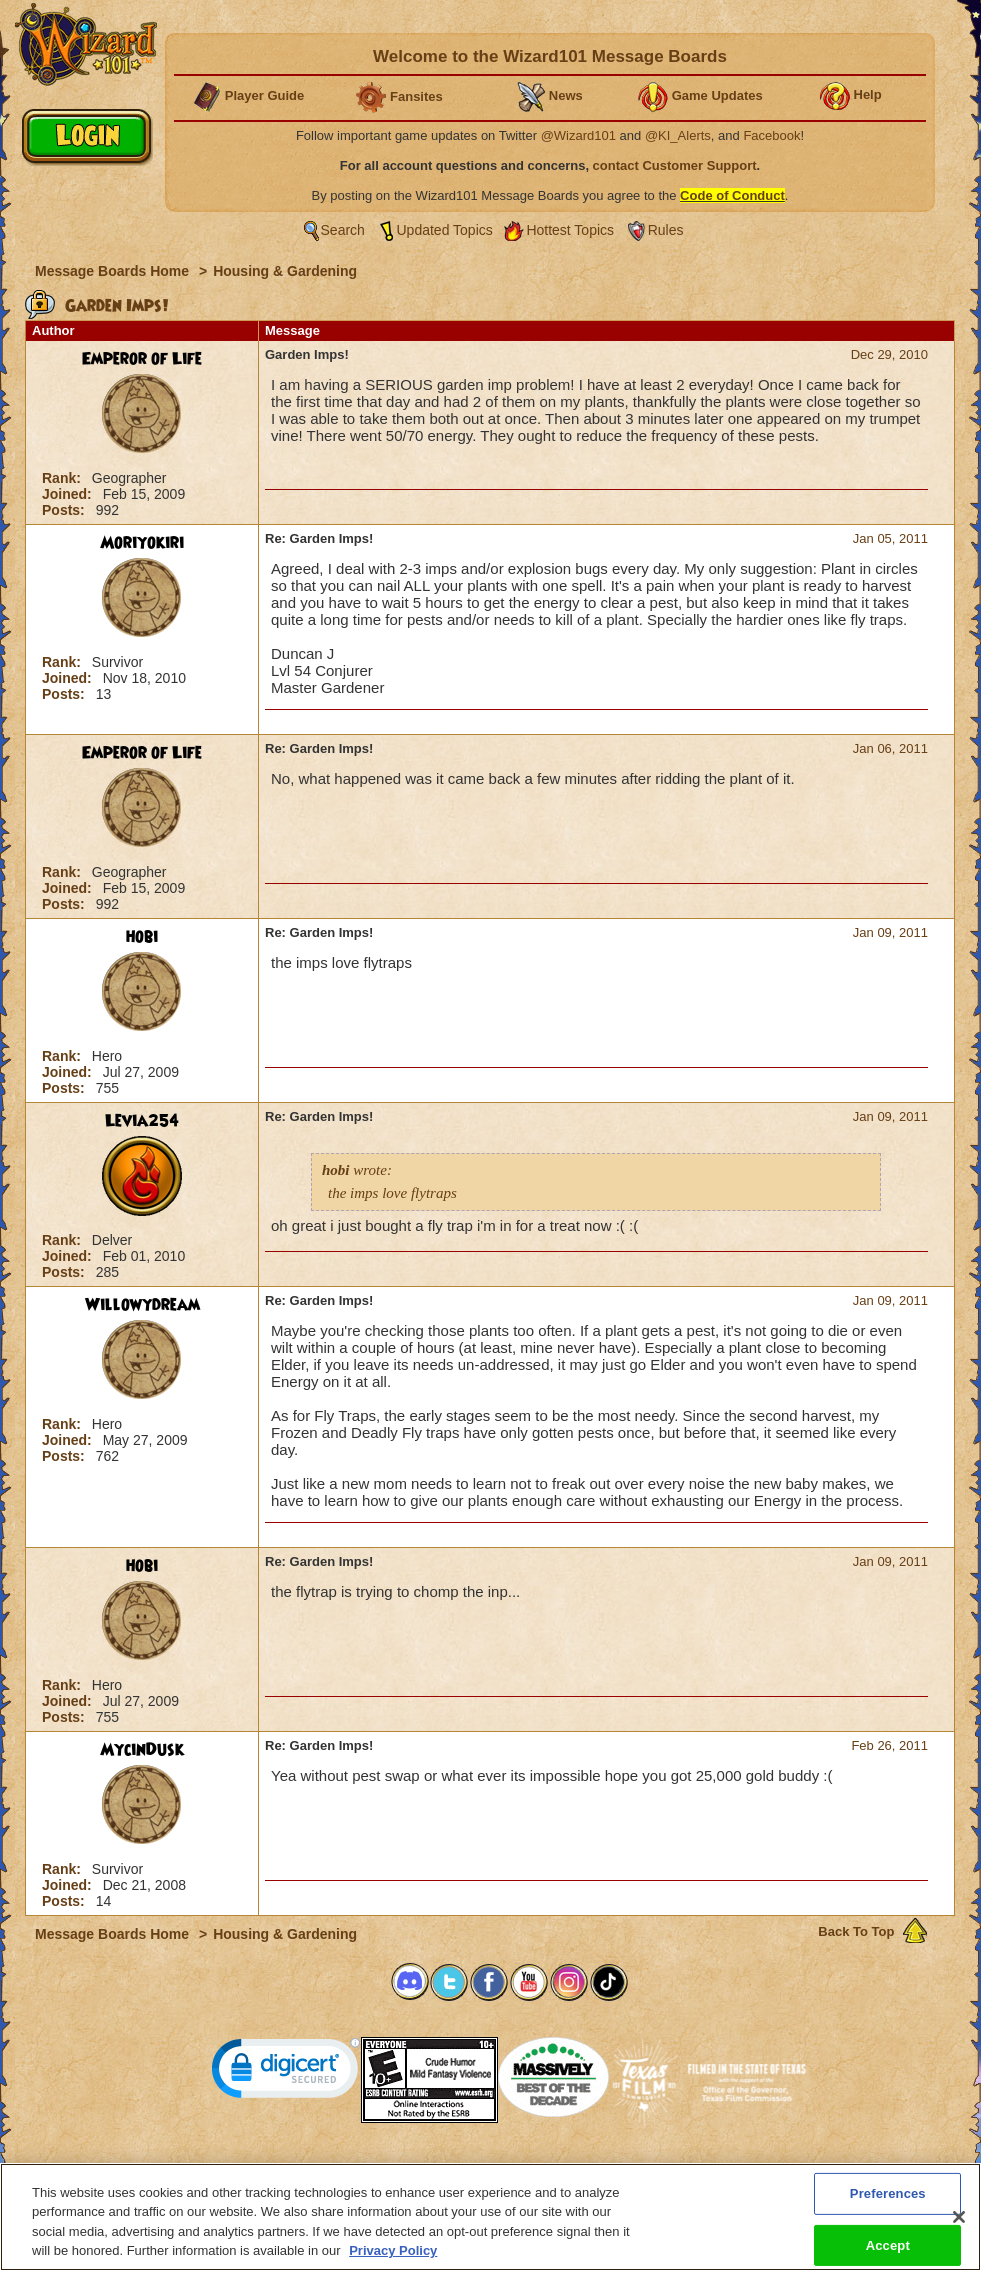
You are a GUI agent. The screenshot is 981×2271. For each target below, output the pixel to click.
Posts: (65, 510)
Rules (666, 230)
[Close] (959, 2221)
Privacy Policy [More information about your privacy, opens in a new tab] (393, 2254)
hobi (142, 937)
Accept (888, 2248)
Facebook (771, 135)
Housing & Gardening (285, 271)
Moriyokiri (142, 543)
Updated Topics (445, 230)
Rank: (63, 478)
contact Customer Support (675, 165)
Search (343, 230)
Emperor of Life (142, 359)
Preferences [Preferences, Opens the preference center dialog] (888, 2196)
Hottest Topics (570, 230)
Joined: (69, 494)
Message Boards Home (114, 271)
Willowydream (142, 1305)
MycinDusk (142, 1750)
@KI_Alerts (678, 135)
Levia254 (142, 1121)
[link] (286, 2072)
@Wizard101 (578, 135)
